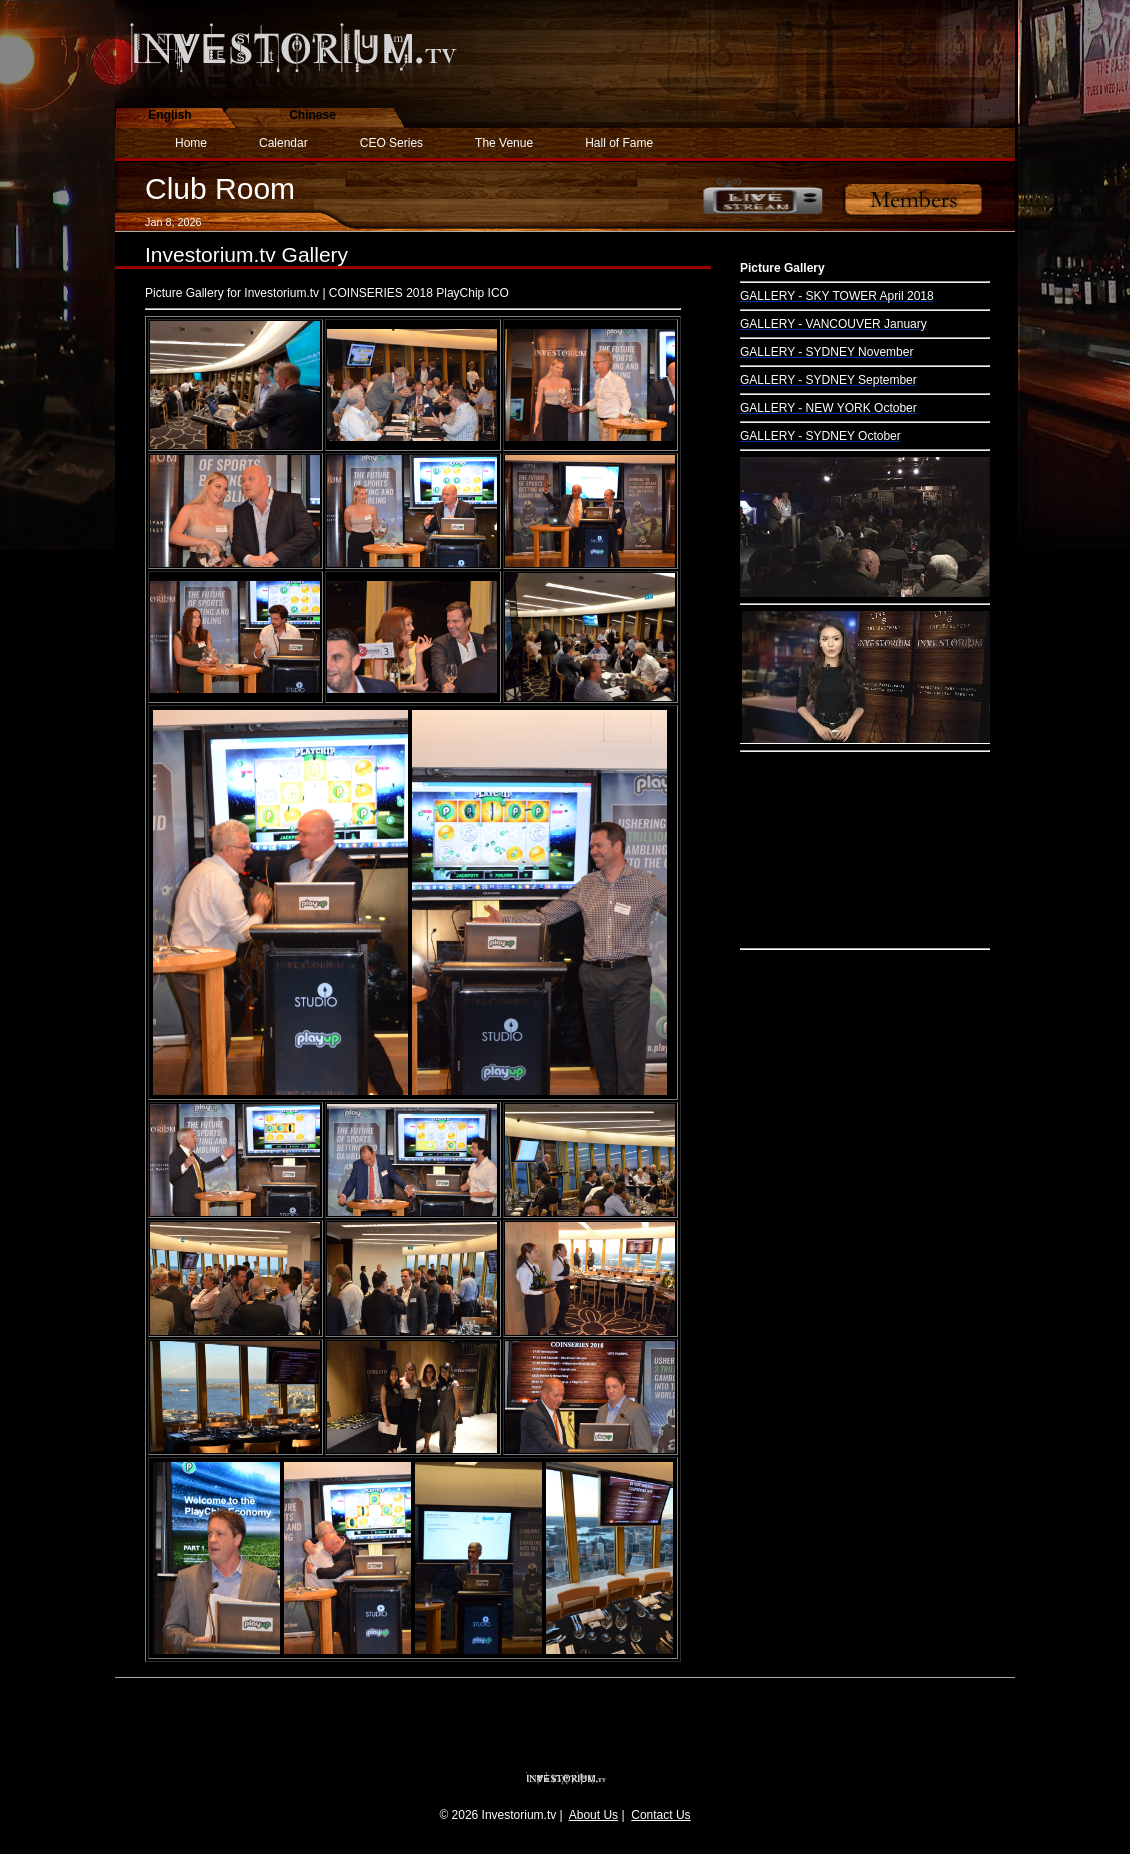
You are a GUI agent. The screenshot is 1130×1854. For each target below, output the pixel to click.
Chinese (312, 115)
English (169, 115)
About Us (593, 1815)
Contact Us (660, 1815)
